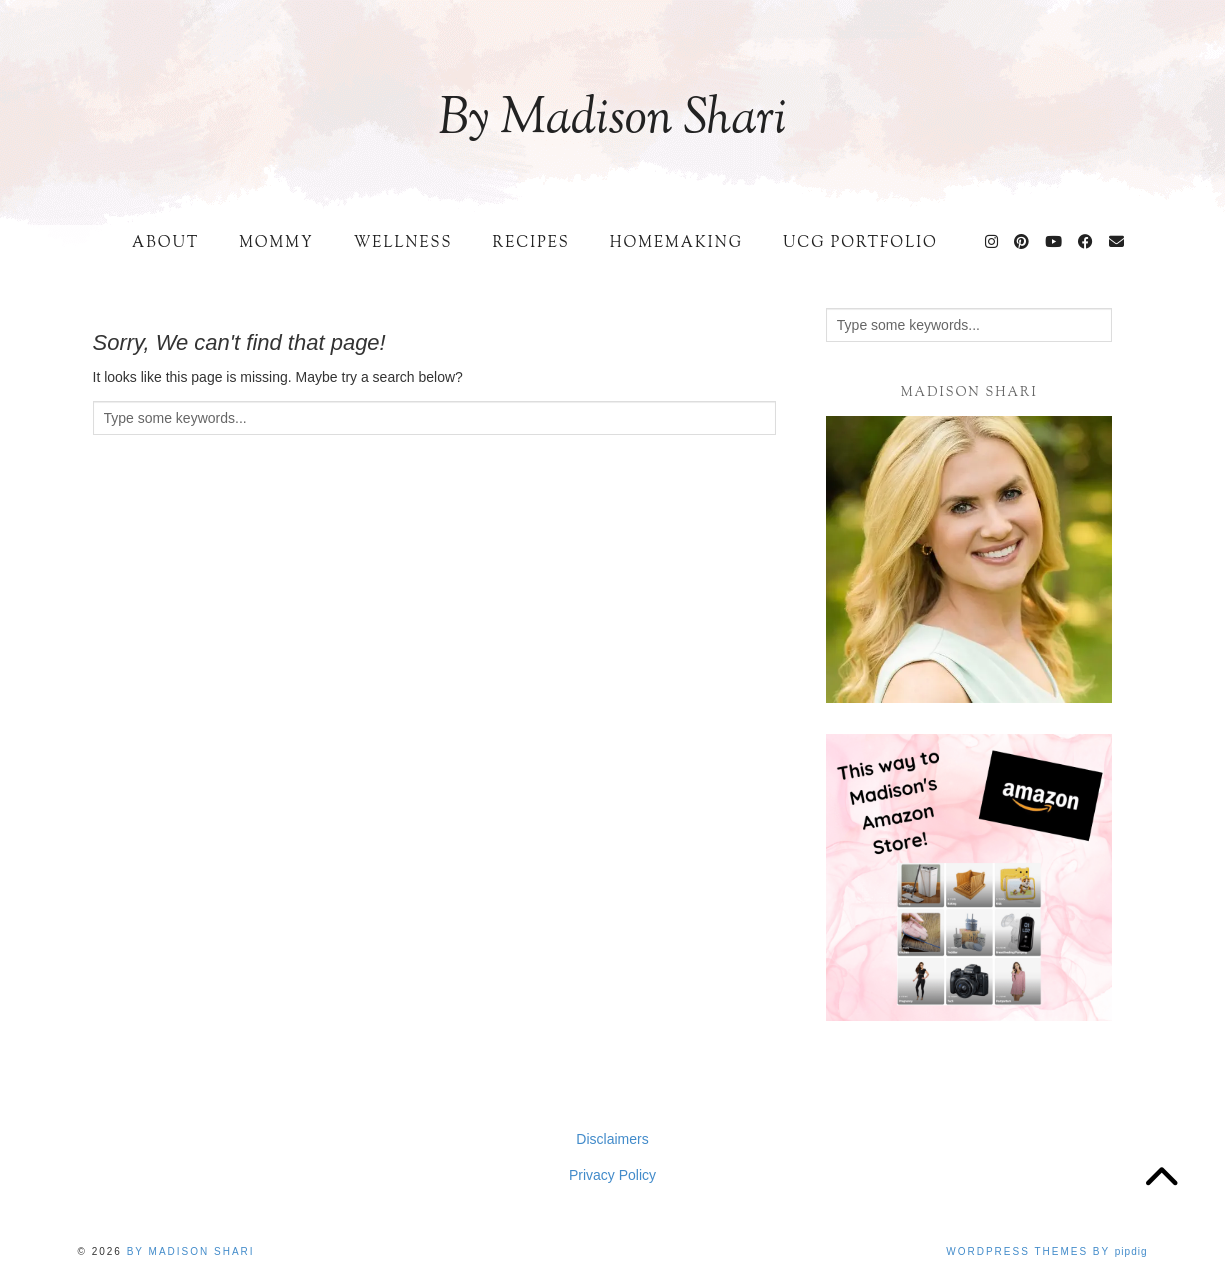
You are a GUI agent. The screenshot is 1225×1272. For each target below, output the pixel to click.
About (165, 243)
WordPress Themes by (1046, 1251)
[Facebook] (1086, 244)
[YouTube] (1054, 244)
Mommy (276, 243)
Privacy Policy (612, 1175)
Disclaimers (612, 1139)
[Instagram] (992, 244)
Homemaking (676, 243)
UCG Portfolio (860, 243)
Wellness (403, 243)
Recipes (530, 243)
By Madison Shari (612, 120)
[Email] (1117, 244)
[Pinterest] (1022, 244)
